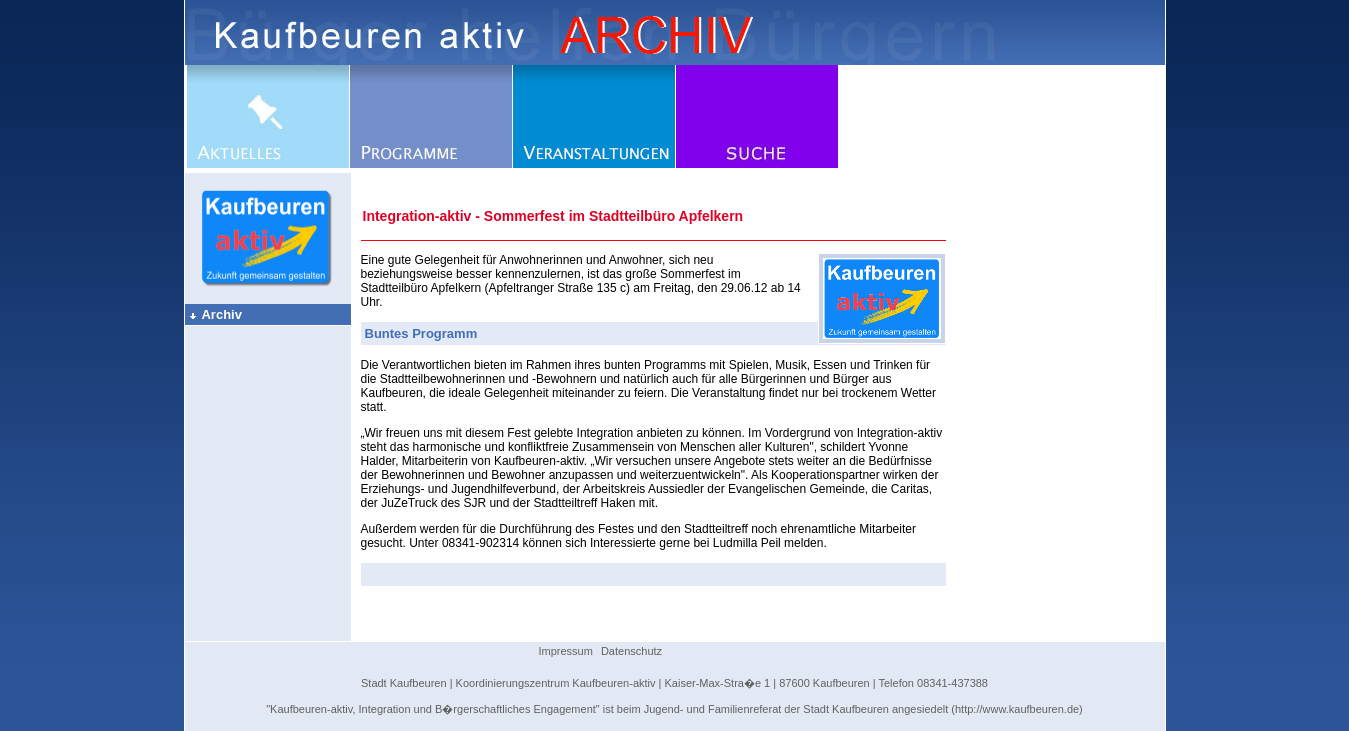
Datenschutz (631, 651)
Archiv (215, 314)
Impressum (566, 651)
